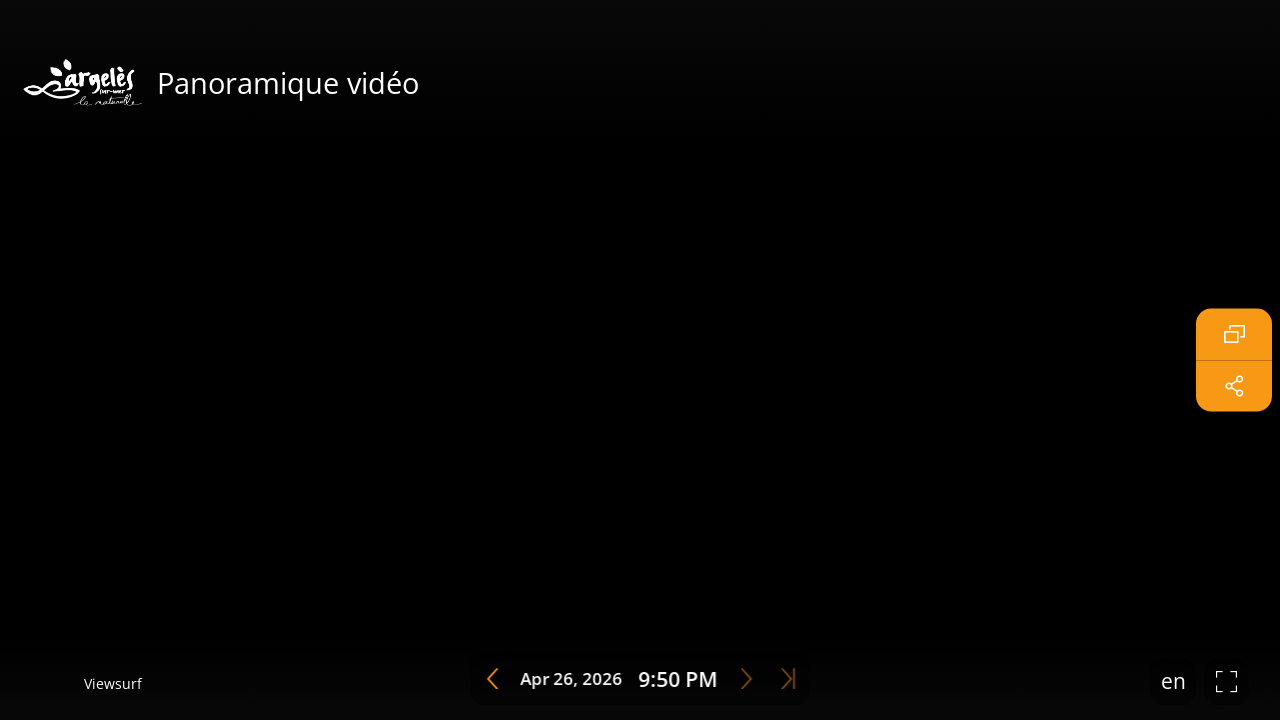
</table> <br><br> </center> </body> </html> (640, 360)
